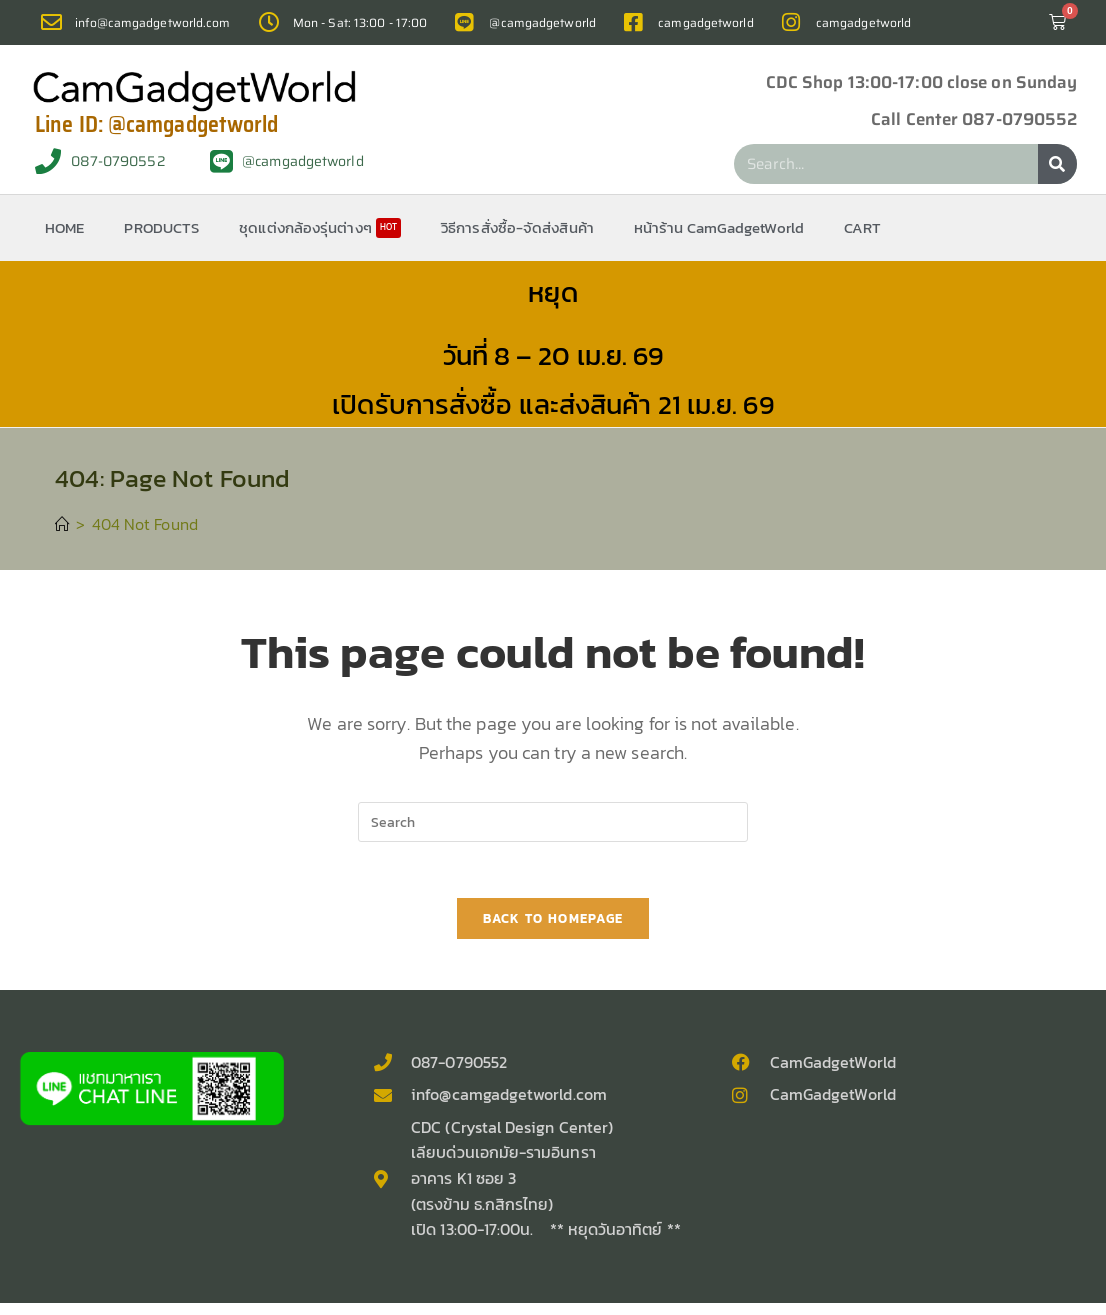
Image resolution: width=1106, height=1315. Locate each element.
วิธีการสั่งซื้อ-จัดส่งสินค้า (517, 227)
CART (862, 227)
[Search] (1057, 164)
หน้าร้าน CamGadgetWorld (719, 227)
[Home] (63, 524)
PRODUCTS (161, 227)
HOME (64, 227)
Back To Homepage (553, 923)
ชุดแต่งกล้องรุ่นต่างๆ (320, 227)
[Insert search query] (553, 822)
